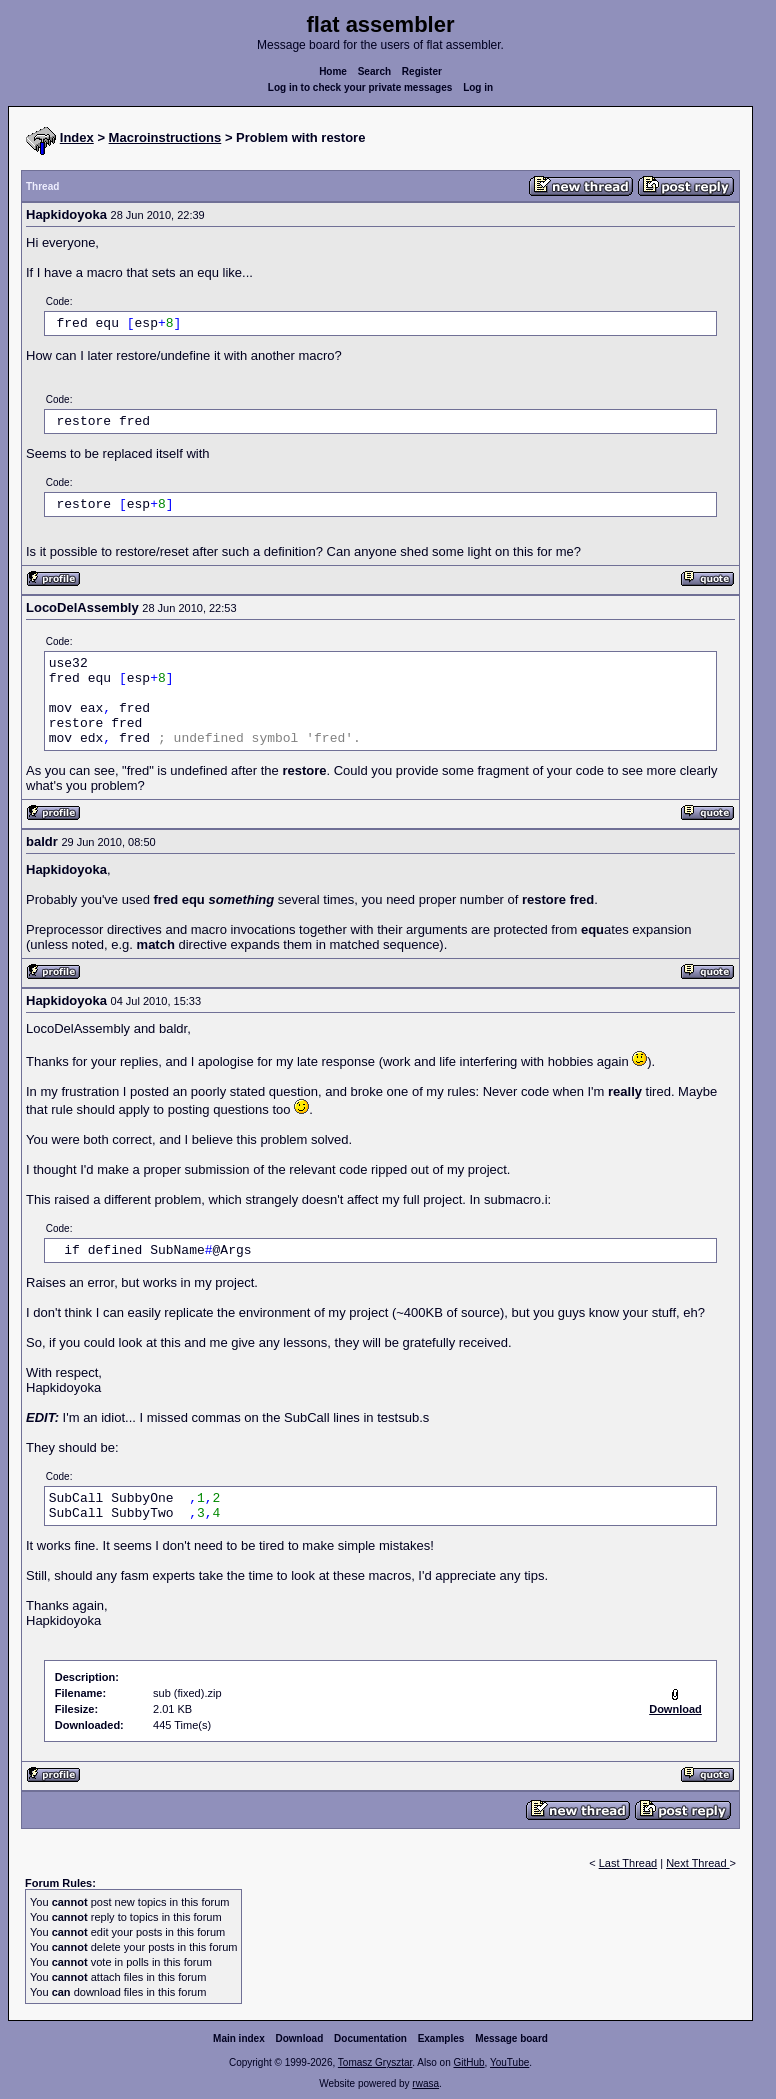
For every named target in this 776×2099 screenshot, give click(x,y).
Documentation (370, 2038)
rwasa (425, 2083)
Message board (511, 2038)
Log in (478, 87)
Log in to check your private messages (360, 87)
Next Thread (697, 1863)
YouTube (509, 2062)
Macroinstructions (165, 137)
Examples (441, 2038)
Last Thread (628, 1863)
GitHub (468, 2062)
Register (422, 71)
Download (300, 2038)
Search (374, 71)
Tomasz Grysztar (375, 2062)
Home (333, 71)
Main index (239, 2038)
